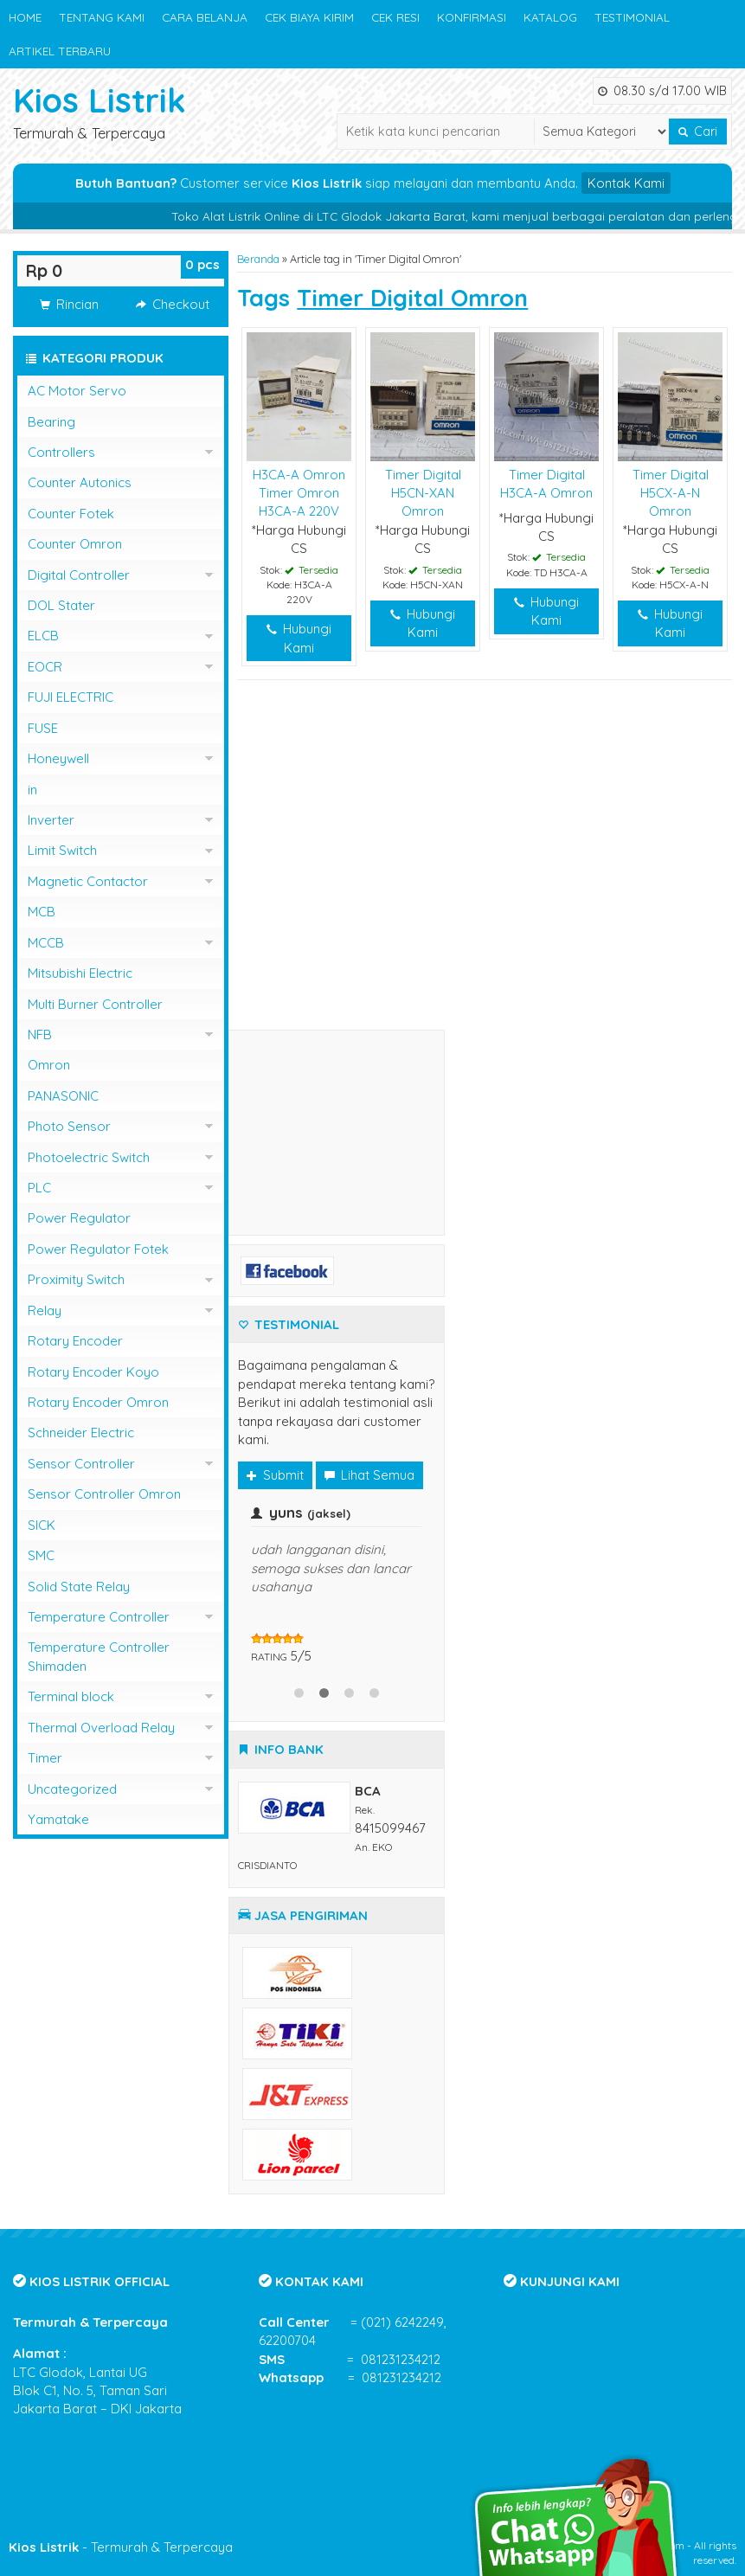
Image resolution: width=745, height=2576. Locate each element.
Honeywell (58, 758)
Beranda (258, 259)
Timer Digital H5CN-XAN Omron (423, 493)
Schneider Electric (81, 1432)
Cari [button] (697, 131)
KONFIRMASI (471, 17)
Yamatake (58, 1819)
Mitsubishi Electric (80, 973)
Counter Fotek (71, 513)
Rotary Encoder (75, 1341)
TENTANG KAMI (102, 17)
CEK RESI (395, 17)
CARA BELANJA (204, 17)
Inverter (51, 820)
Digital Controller (79, 575)
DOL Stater (61, 605)
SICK (41, 1525)
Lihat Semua (369, 1475)
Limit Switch (62, 850)
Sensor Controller (81, 1463)
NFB (40, 1034)
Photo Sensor (69, 1126)
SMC (41, 1555)
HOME (25, 17)
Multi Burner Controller (95, 1004)
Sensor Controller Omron (104, 1494)
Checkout (172, 304)
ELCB (43, 635)
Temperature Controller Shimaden (99, 1656)
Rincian (69, 304)
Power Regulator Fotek (98, 1249)
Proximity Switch (76, 1279)
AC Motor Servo (77, 390)
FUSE (43, 728)
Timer (45, 1758)
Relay (44, 1310)
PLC (39, 1187)
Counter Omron (75, 544)
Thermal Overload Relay (101, 1727)
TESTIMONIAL (632, 17)
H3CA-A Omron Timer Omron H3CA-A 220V (299, 493)
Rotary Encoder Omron (98, 1402)
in (32, 789)
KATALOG (550, 17)
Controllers (61, 452)
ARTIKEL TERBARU (60, 50)
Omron (49, 1065)
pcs (202, 264)
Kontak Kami (626, 183)
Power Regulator (79, 1218)
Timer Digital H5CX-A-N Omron (671, 493)
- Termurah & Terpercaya (121, 2547)
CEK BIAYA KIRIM (309, 17)
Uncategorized (72, 1789)
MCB (41, 911)
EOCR (45, 666)
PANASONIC (63, 1096)
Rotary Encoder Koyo (93, 1372)
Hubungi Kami (299, 637)
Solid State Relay (79, 1586)
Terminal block (71, 1696)
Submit (275, 1475)
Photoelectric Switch (89, 1157)
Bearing (51, 422)
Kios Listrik (99, 100)
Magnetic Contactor (88, 881)
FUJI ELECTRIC (70, 697)
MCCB (46, 943)
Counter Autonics (80, 482)
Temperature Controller (99, 1617)
